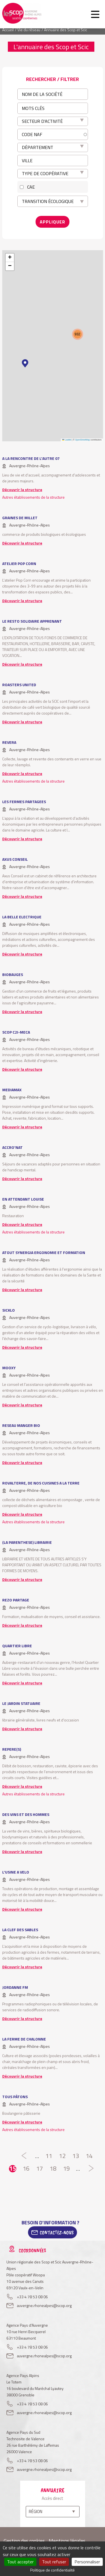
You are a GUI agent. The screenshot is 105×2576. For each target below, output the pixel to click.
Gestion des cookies (24, 2541)
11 (48, 2156)
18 (53, 2168)
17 (39, 2168)
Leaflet (66, 440)
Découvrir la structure (22, 489)
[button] (25, 363)
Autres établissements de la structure (33, 497)
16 (26, 2168)
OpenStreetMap (82, 440)
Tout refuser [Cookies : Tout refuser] (54, 2561)
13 (75, 2156)
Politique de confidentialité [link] (52, 2570)
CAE (31, 187)
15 (12, 2168)
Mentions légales (67, 2541)
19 (66, 2168)
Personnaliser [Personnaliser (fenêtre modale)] (87, 2561)
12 (62, 2156)
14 (89, 2156)
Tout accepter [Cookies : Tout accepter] (20, 2561)
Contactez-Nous (57, 2232)
